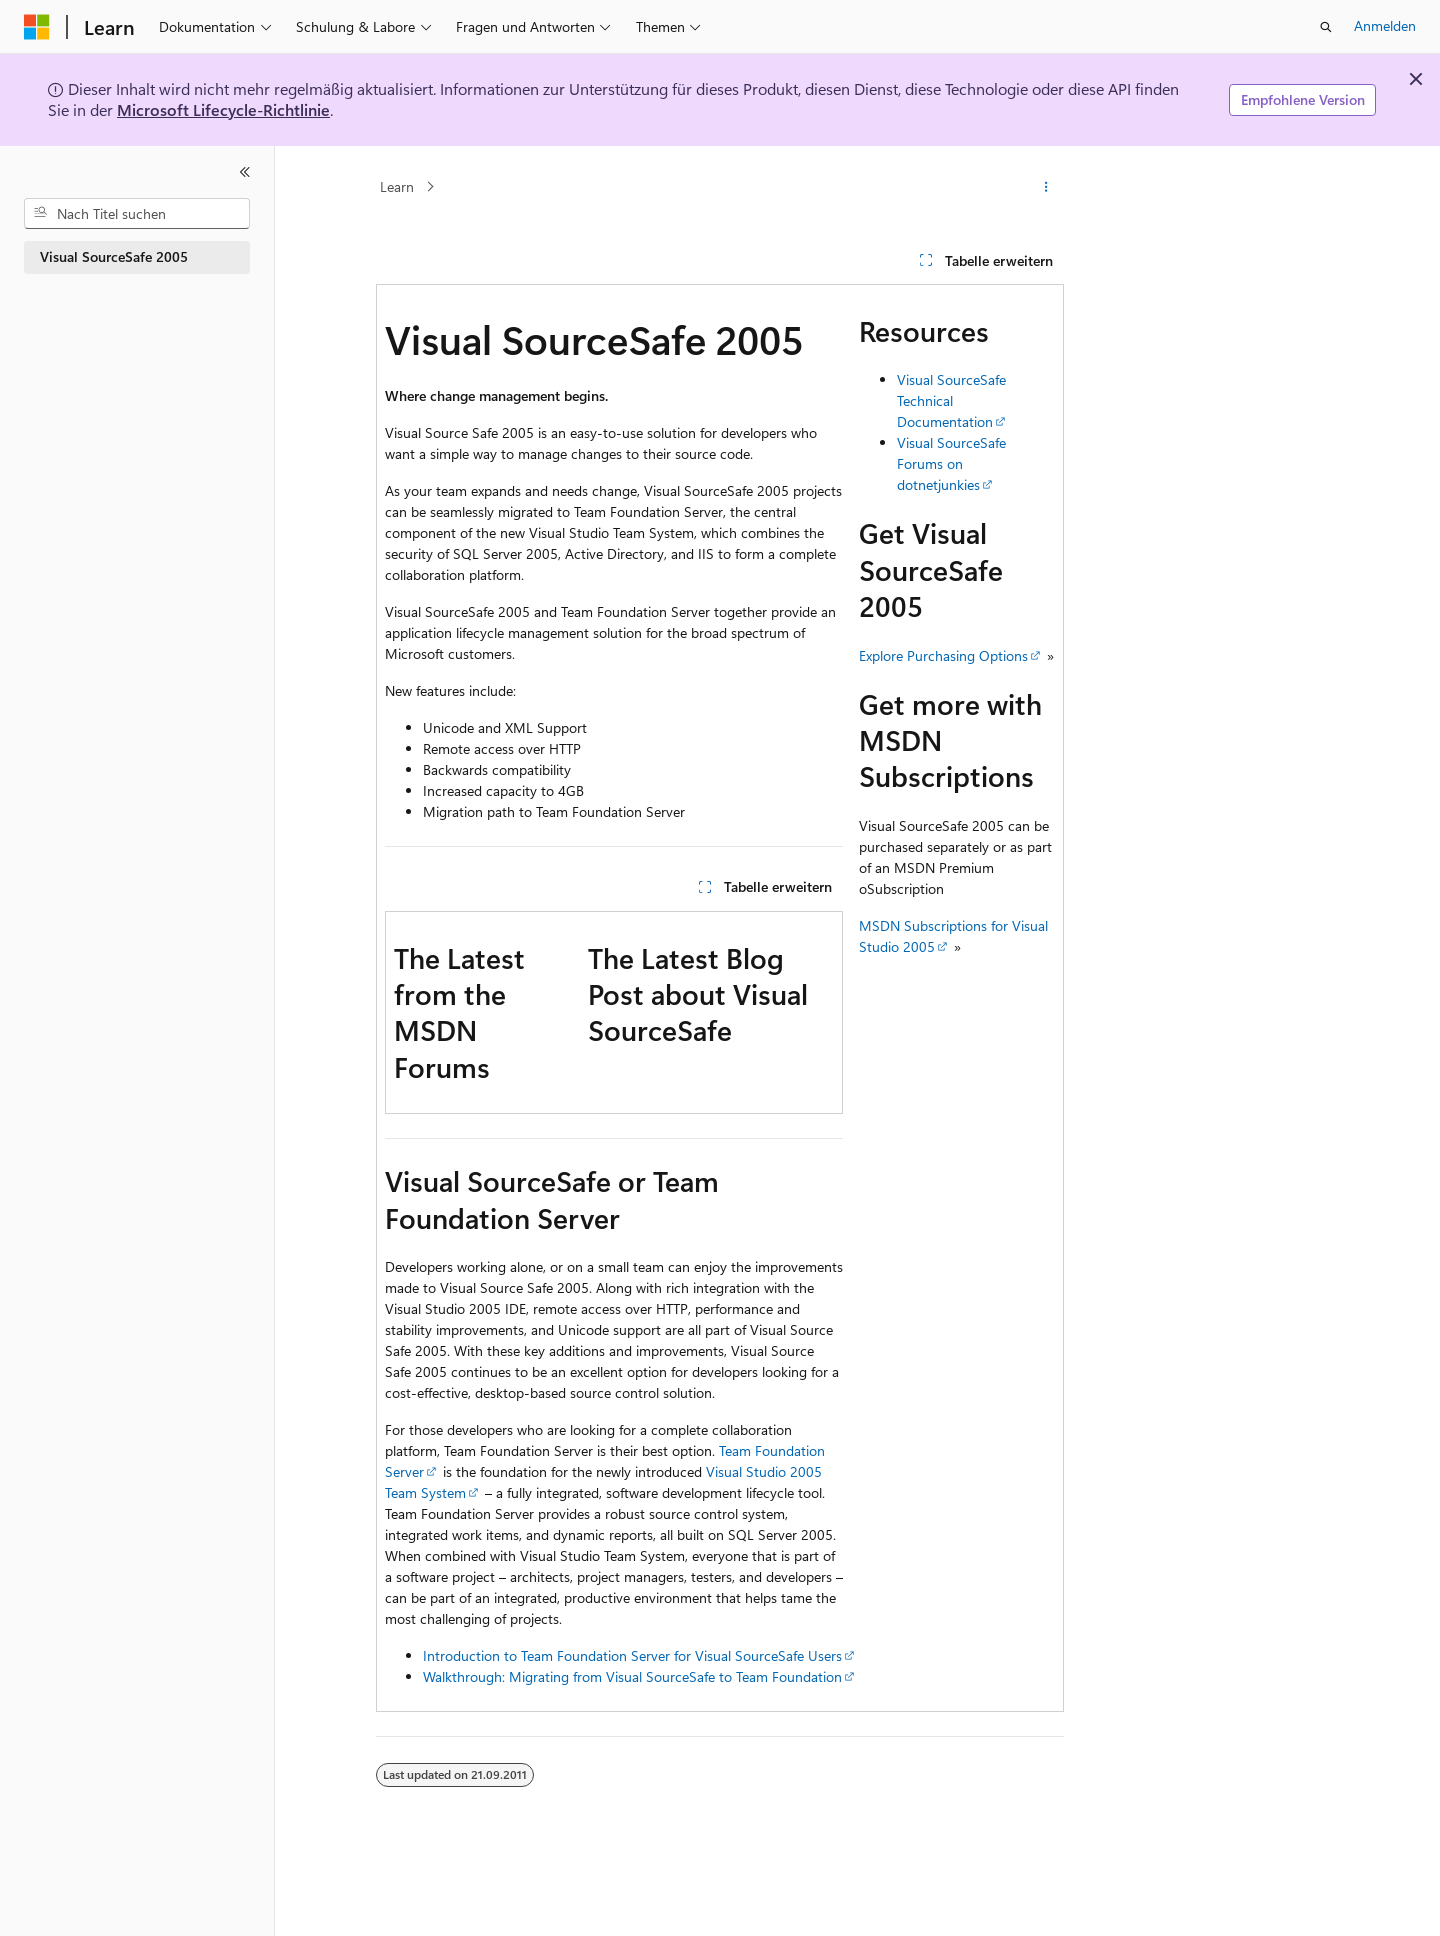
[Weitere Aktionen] (1046, 187)
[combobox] (137, 214)
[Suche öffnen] (1326, 27)
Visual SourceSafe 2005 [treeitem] (114, 256)
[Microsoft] (37, 27)
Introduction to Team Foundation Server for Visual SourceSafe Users (632, 1655)
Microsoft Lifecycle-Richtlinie (223, 109)
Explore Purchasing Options (943, 655)
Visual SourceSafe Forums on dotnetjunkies (951, 463)
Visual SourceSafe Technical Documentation (951, 400)
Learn (397, 186)
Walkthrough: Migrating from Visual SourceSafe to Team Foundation (632, 1676)
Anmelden (1385, 25)
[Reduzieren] (245, 172)
